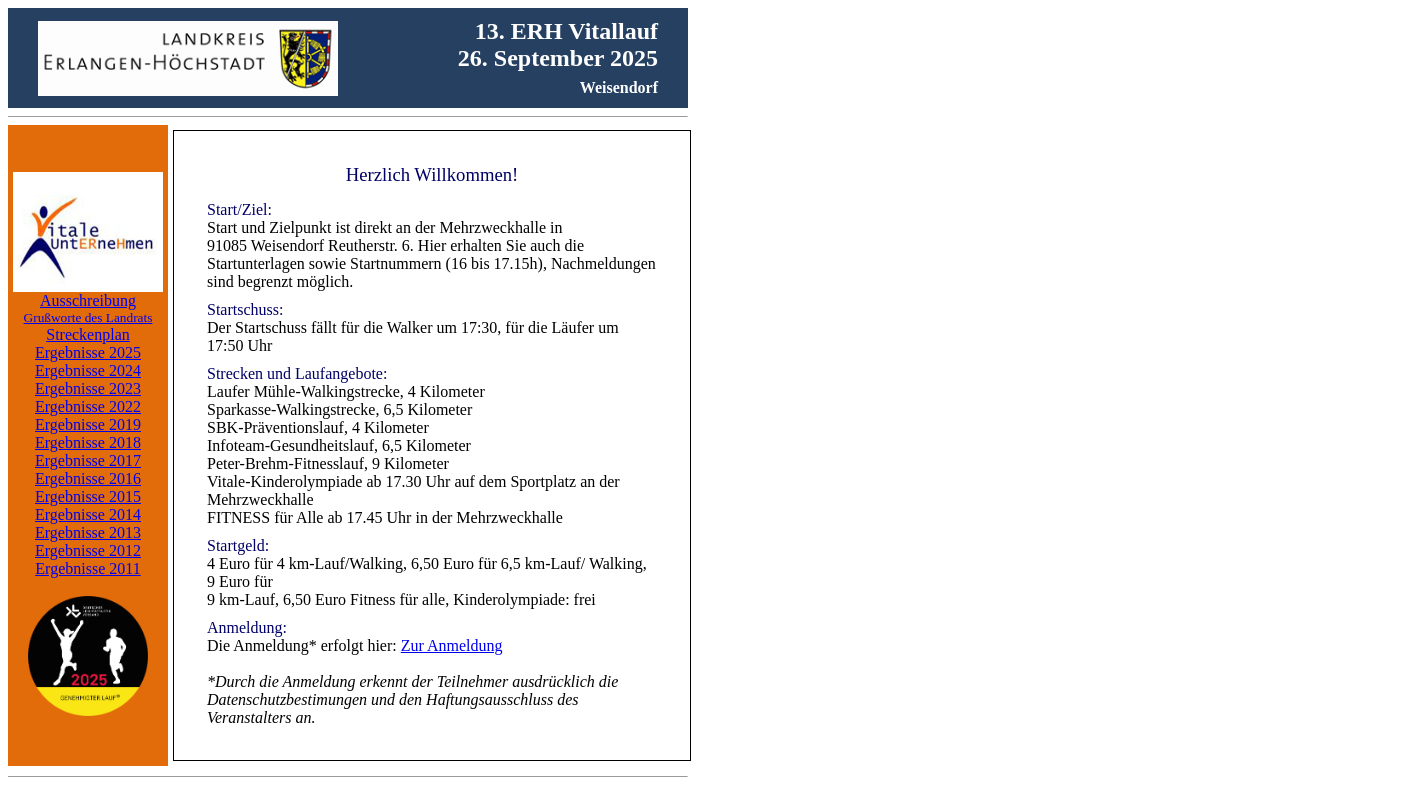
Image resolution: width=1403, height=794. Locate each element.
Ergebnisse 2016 (88, 478)
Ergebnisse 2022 (88, 406)
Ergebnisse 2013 (88, 532)
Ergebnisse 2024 (88, 370)
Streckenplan (88, 334)
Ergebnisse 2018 (88, 442)
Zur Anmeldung (452, 645)
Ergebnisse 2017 (88, 460)
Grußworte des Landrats (88, 317)
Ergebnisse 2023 (88, 388)
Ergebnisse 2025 (88, 352)
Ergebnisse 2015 (88, 496)
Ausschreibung (88, 300)
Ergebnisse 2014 (88, 514)
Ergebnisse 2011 (87, 568)
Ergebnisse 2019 (88, 424)
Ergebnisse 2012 (88, 550)
